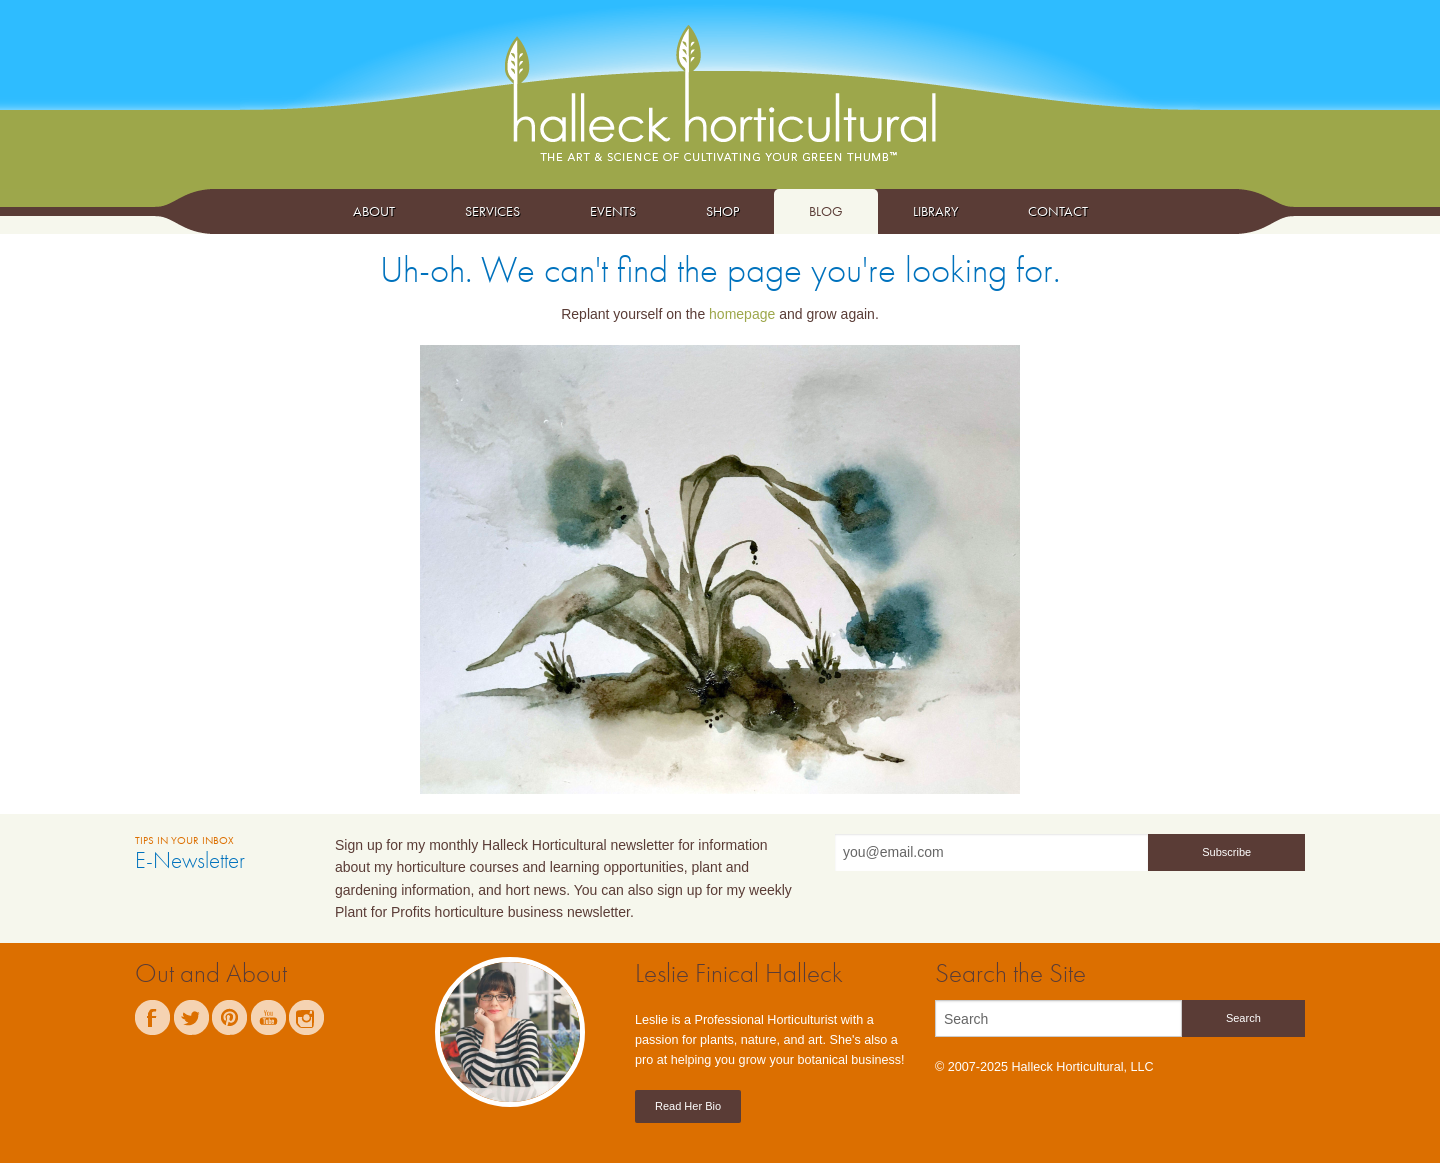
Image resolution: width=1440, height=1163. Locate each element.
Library (935, 211)
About (374, 211)
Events (613, 211)
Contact (1058, 211)
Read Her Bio (688, 1106)
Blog (826, 211)
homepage (742, 314)
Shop (722, 211)
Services (492, 211)
